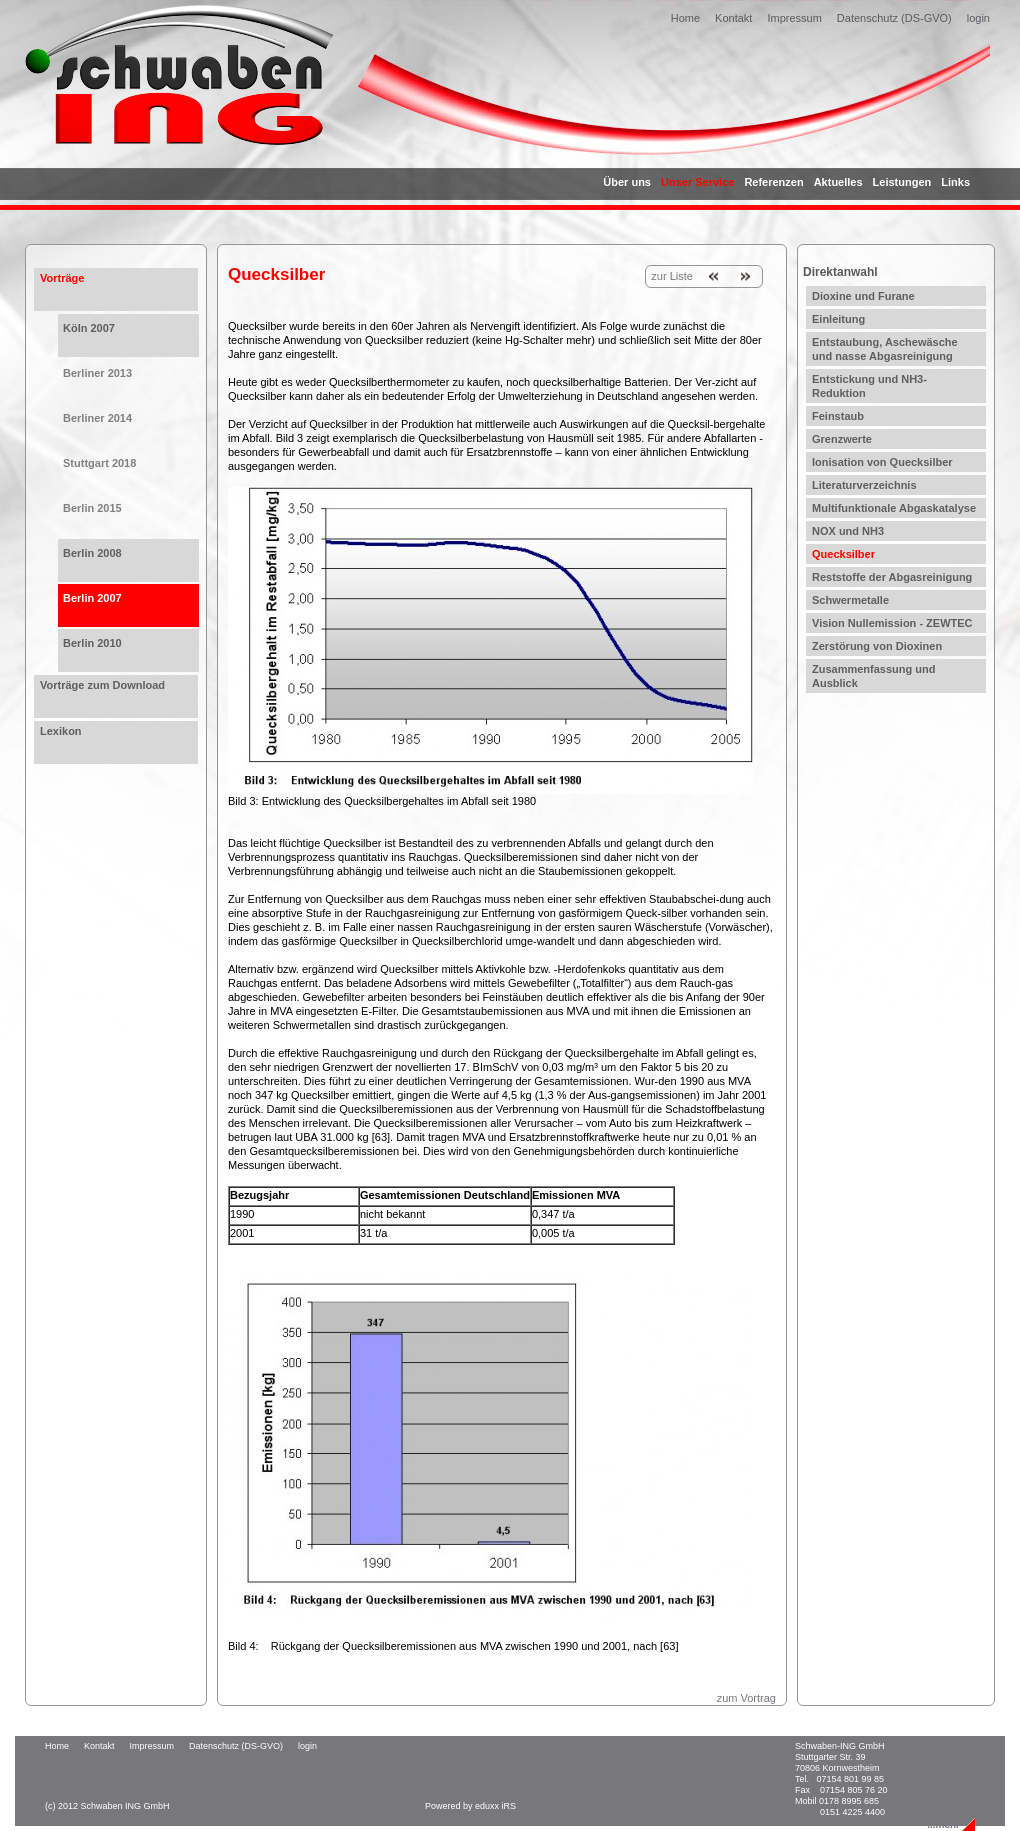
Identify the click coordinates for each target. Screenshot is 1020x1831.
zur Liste (672, 276)
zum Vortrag (746, 1698)
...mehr (943, 1824)
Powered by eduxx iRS (470, 1806)
